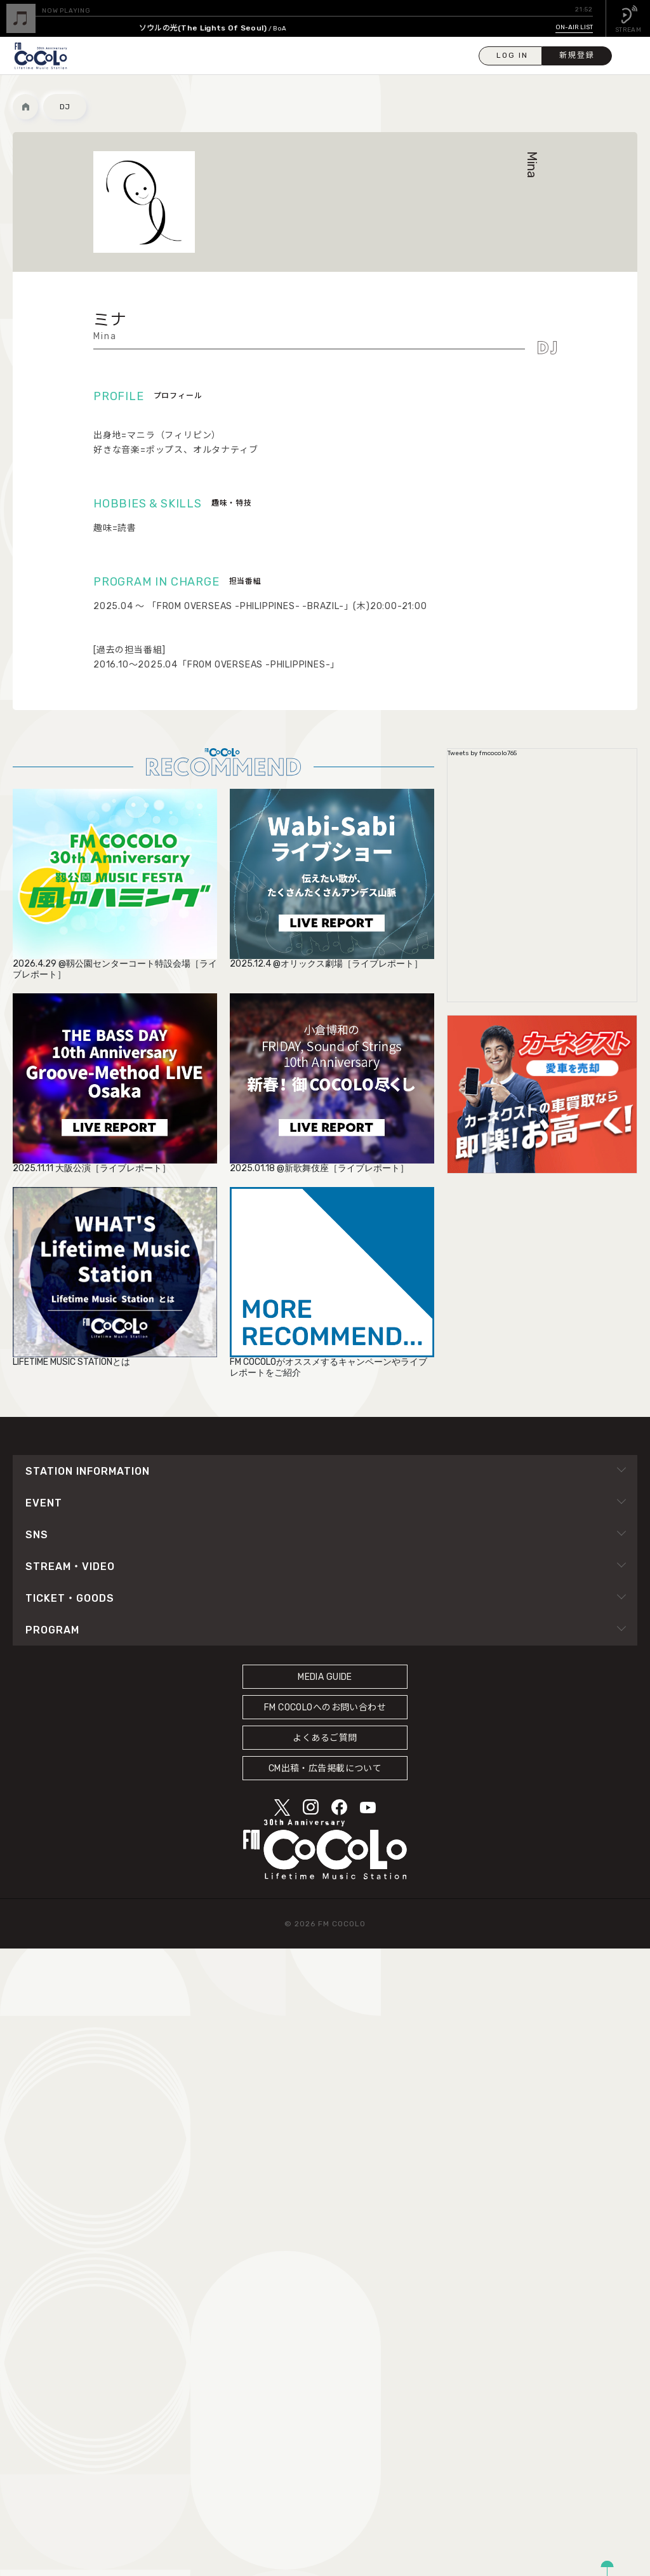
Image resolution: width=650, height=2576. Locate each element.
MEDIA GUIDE (325, 1677)
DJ (65, 106)
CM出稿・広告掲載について (325, 1768)
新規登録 (577, 55)
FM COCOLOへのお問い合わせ (325, 1707)
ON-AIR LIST (574, 27)
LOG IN (512, 55)
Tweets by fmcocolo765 (482, 753)
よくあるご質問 (325, 1738)
